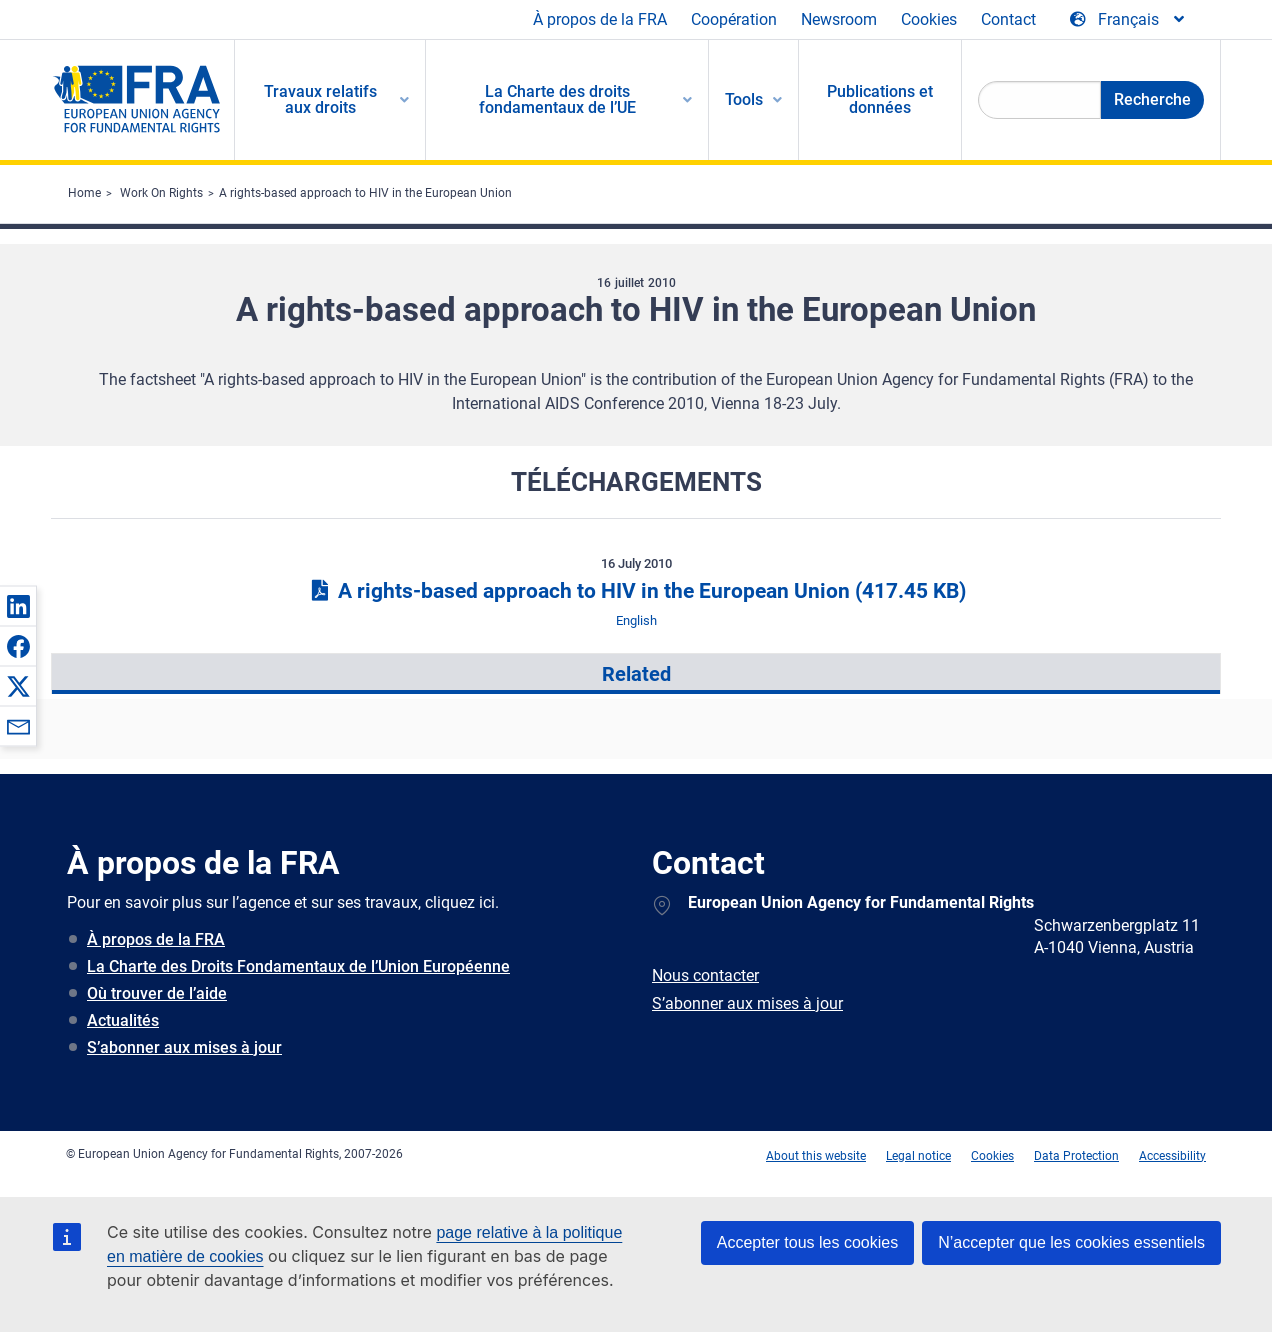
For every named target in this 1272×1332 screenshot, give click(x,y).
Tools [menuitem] (744, 99)
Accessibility (1172, 1156)
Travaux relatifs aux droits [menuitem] (320, 99)
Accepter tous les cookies (807, 1242)
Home (84, 193)
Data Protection (1076, 1156)
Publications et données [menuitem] (880, 99)
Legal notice (918, 1156)
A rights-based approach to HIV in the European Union (365, 193)
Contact (1008, 19)
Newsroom (839, 19)
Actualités (123, 1020)
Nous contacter (705, 975)
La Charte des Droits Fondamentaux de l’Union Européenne (298, 966)
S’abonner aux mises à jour (184, 1047)
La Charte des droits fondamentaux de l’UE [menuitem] (557, 99)
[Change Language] (1128, 20)
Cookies (929, 19)
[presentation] (636, 674)
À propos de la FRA (600, 19)
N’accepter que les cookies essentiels (1071, 1242)
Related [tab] (636, 674)
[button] (18, 606)
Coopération (734, 19)
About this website (816, 1156)
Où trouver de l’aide (157, 993)
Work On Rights (161, 193)
